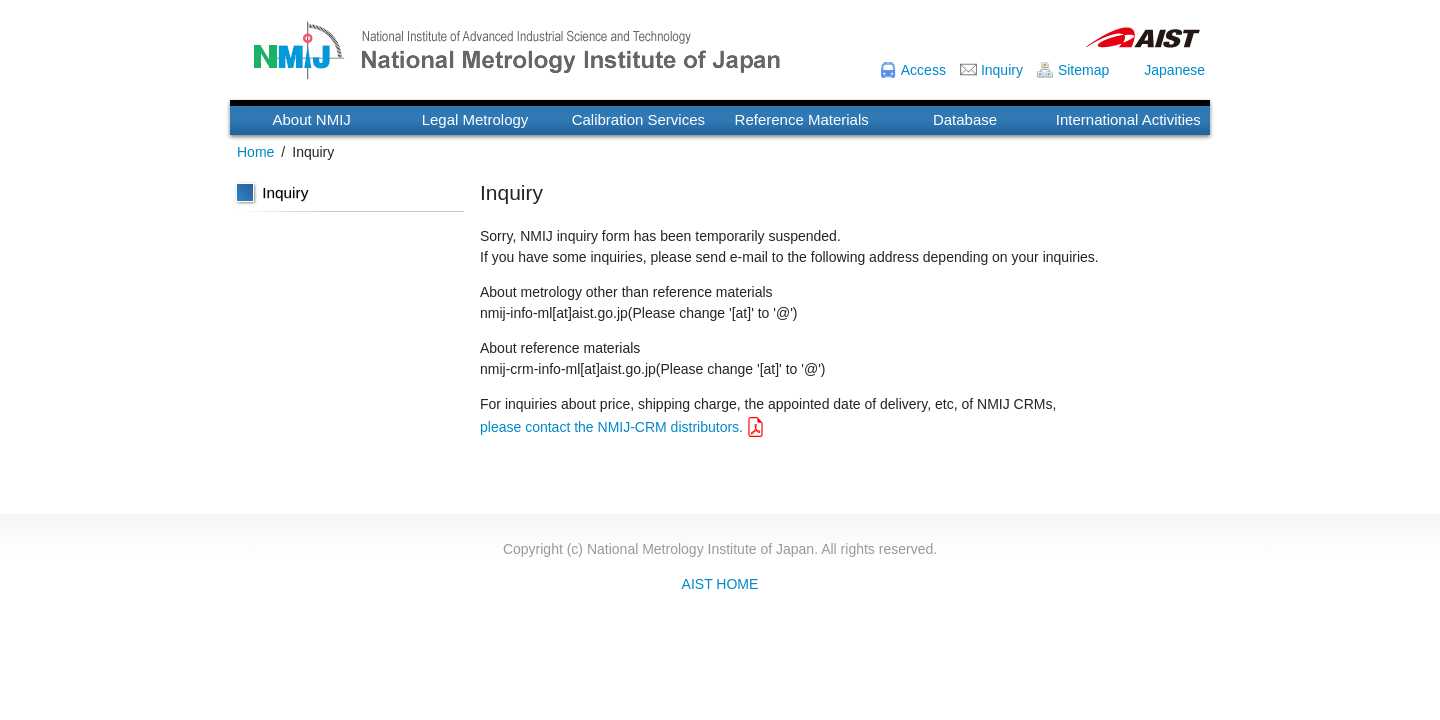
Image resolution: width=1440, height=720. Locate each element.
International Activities (1128, 119)
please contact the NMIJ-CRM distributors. (611, 427)
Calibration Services (638, 119)
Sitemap (1083, 70)
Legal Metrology (475, 119)
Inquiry (1002, 70)
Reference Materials (802, 119)
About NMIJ (311, 119)
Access (923, 70)
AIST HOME (720, 584)
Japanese (1174, 70)
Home (255, 152)
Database (965, 119)
